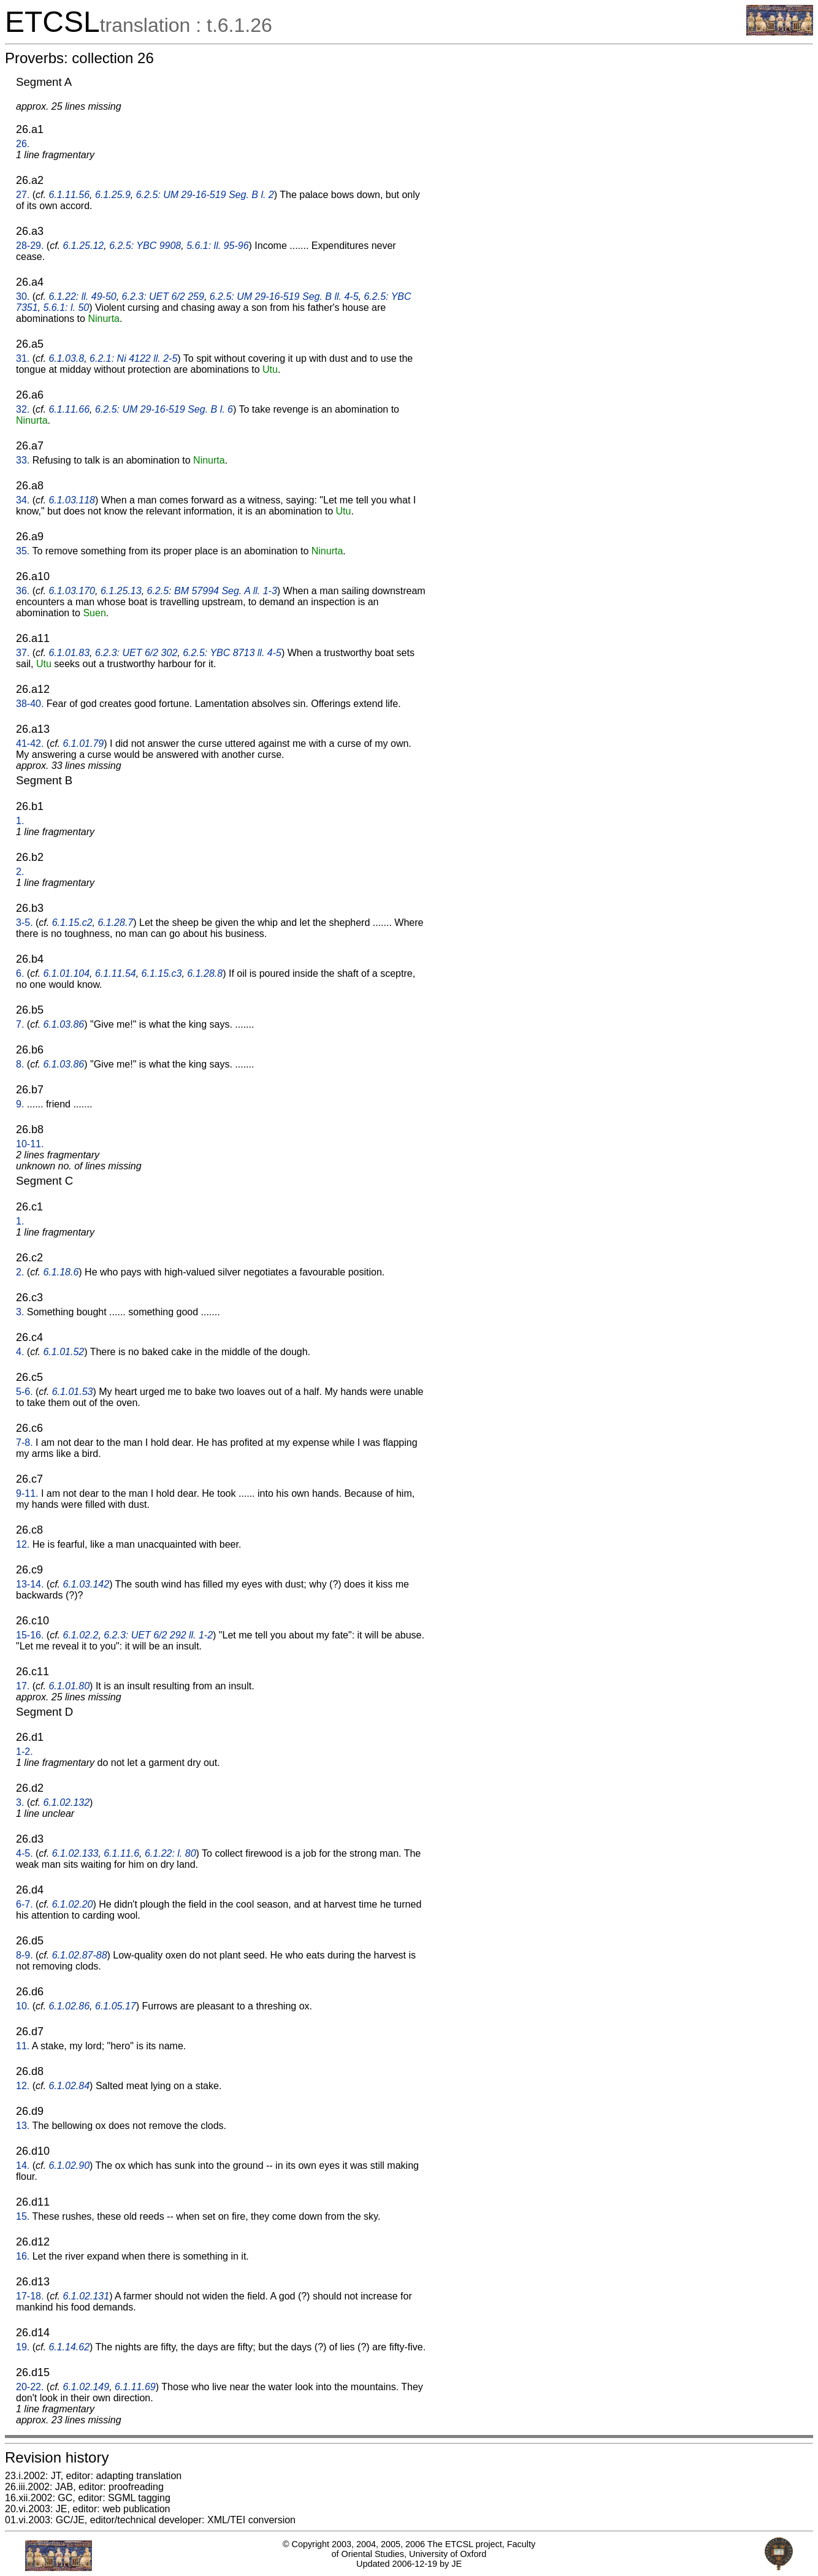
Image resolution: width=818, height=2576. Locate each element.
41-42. (30, 743)
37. (22, 653)
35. (22, 551)
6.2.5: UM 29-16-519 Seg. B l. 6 (164, 409)
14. (22, 2165)
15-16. (30, 1635)
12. (22, 1544)
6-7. (24, 1904)
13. (22, 2125)
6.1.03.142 (86, 1584)
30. (22, 296)
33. (22, 460)
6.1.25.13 (121, 591)
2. (20, 871)
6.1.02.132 (66, 1802)
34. (22, 500)
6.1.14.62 (69, 2347)
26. (22, 144)
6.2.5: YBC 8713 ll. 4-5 (232, 653)
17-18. (30, 2296)
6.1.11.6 (121, 1853)
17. (22, 1686)
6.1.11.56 (69, 194)
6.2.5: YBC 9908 (145, 245)
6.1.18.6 (60, 1272)
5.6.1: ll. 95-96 (217, 245)
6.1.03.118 (71, 500)
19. (22, 2347)
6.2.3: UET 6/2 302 (136, 653)
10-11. (30, 1144)
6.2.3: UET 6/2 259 (163, 296)
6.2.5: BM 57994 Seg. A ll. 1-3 (212, 591)
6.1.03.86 (63, 1024)
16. (22, 2256)
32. (22, 409)
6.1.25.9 (113, 194)
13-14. (30, 1584)
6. (20, 973)
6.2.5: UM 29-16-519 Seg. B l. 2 (205, 194)
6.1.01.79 (83, 743)
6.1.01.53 (72, 1391)
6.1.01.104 (66, 973)
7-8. (24, 1442)
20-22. (30, 2387)
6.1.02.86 (69, 2006)
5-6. (24, 1391)
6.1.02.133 (75, 1853)
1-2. (24, 1751)
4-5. (24, 1853)
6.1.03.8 (66, 358)
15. (22, 2216)
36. (22, 591)
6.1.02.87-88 (79, 1955)
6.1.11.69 (135, 2387)
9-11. (27, 1493)
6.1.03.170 (71, 591)
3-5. (24, 922)
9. (20, 1104)
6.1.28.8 (205, 973)
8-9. (24, 1955)
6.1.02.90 (69, 2165)
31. (22, 358)
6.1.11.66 (69, 409)
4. (20, 1352)
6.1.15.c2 (72, 922)
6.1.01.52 (63, 1352)
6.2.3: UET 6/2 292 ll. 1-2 (158, 1635)
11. (22, 2046)
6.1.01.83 (69, 653)
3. (20, 1312)
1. (20, 821)
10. (22, 2006)
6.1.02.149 (86, 2387)
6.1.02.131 (86, 2296)
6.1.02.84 (69, 2086)
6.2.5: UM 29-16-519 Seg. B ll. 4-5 (284, 296)
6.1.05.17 (115, 2006)
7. (20, 1024)
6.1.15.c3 (162, 973)
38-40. (30, 703)
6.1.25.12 (83, 245)
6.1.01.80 (69, 1686)
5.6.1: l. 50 (66, 307)
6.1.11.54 (115, 973)
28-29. (30, 245)
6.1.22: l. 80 (170, 1853)
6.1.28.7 (115, 922)
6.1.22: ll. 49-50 (82, 296)
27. (22, 194)
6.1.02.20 (72, 1904)
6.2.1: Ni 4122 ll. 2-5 (133, 358)
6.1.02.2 (81, 1635)
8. (20, 1064)
